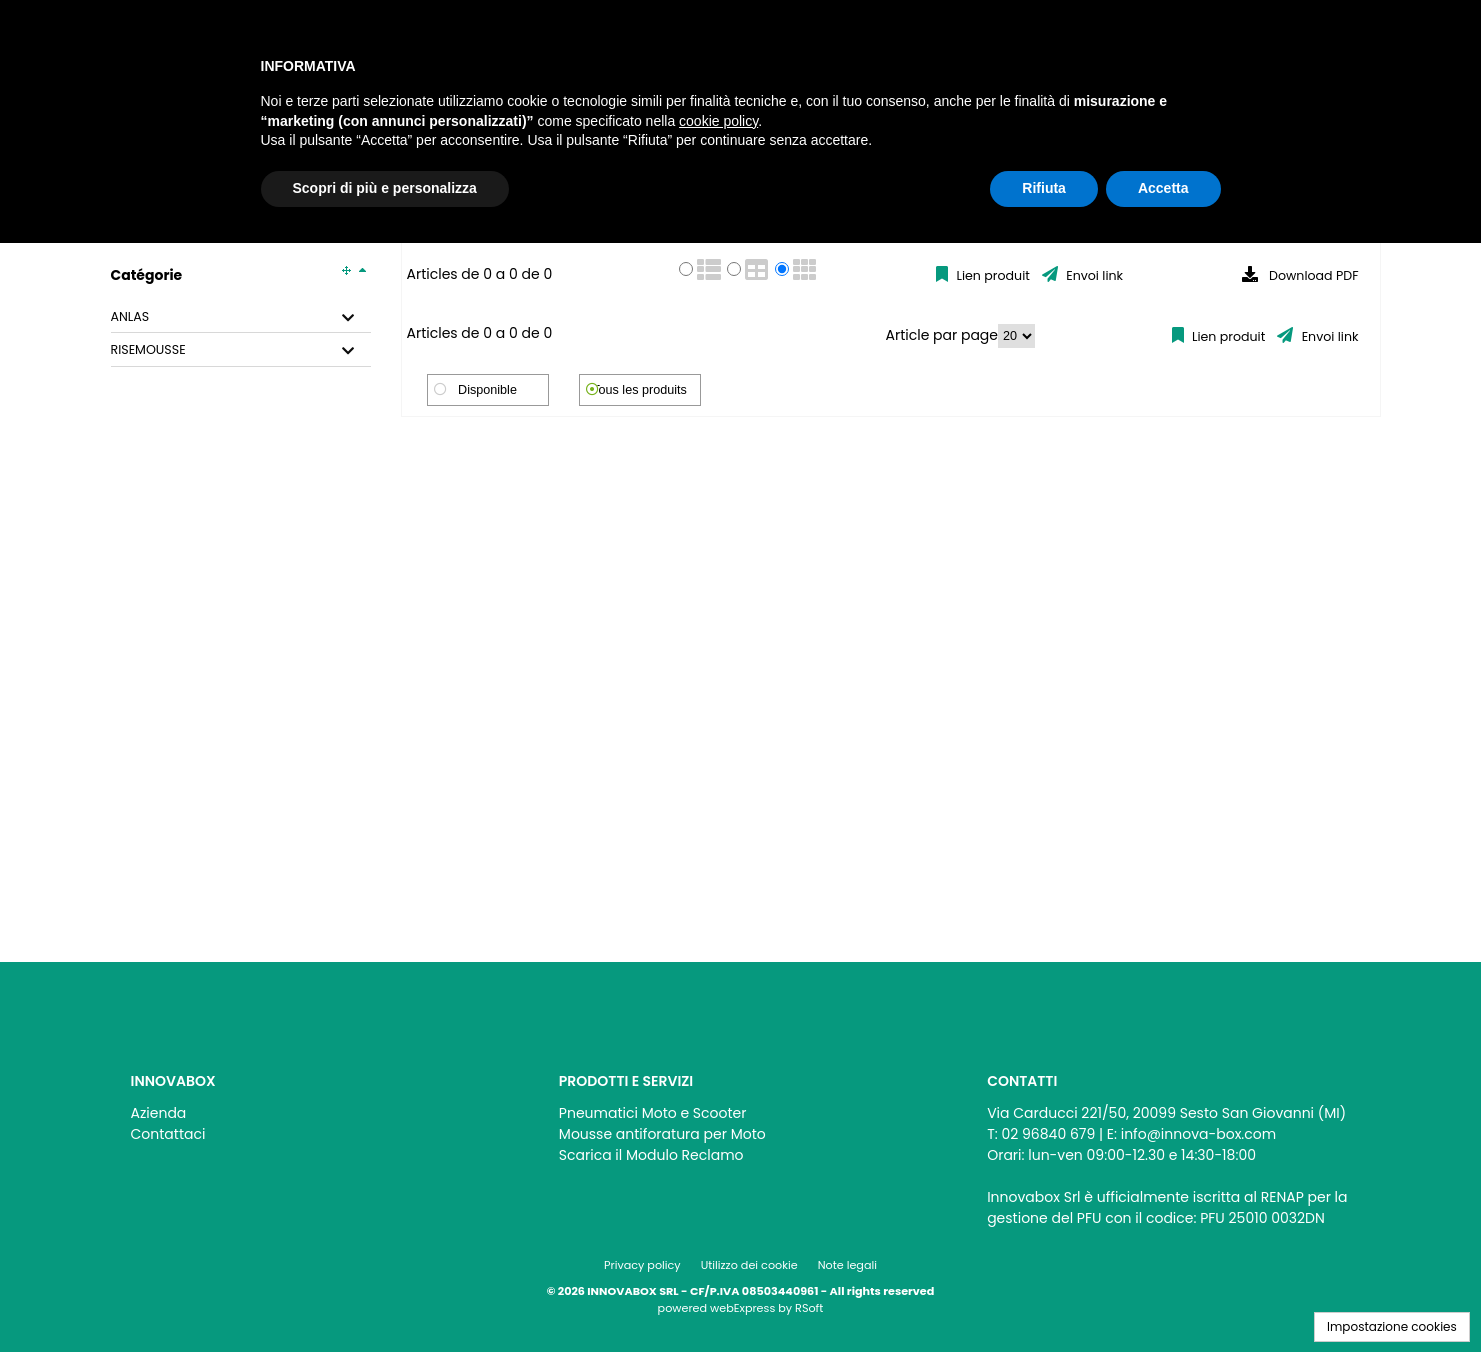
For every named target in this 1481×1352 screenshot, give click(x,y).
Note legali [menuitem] (847, 1265)
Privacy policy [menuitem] (642, 1265)
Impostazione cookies (1392, 1326)
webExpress (742, 1308)
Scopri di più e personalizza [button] (385, 188)
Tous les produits (639, 390)
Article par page (942, 335)
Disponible (487, 390)
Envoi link (1093, 275)
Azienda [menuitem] (159, 1113)
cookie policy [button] (718, 121)
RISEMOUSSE (148, 350)
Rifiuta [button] (1044, 188)
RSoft (809, 1308)
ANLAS (130, 317)
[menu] (312, 1118)
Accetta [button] (1163, 188)
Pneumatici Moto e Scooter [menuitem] (653, 1113)
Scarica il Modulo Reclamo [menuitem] (651, 1155)
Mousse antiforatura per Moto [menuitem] (662, 1134)
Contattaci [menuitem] (168, 1134)
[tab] (241, 317)
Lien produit (991, 275)
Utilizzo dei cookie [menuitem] (749, 1265)
